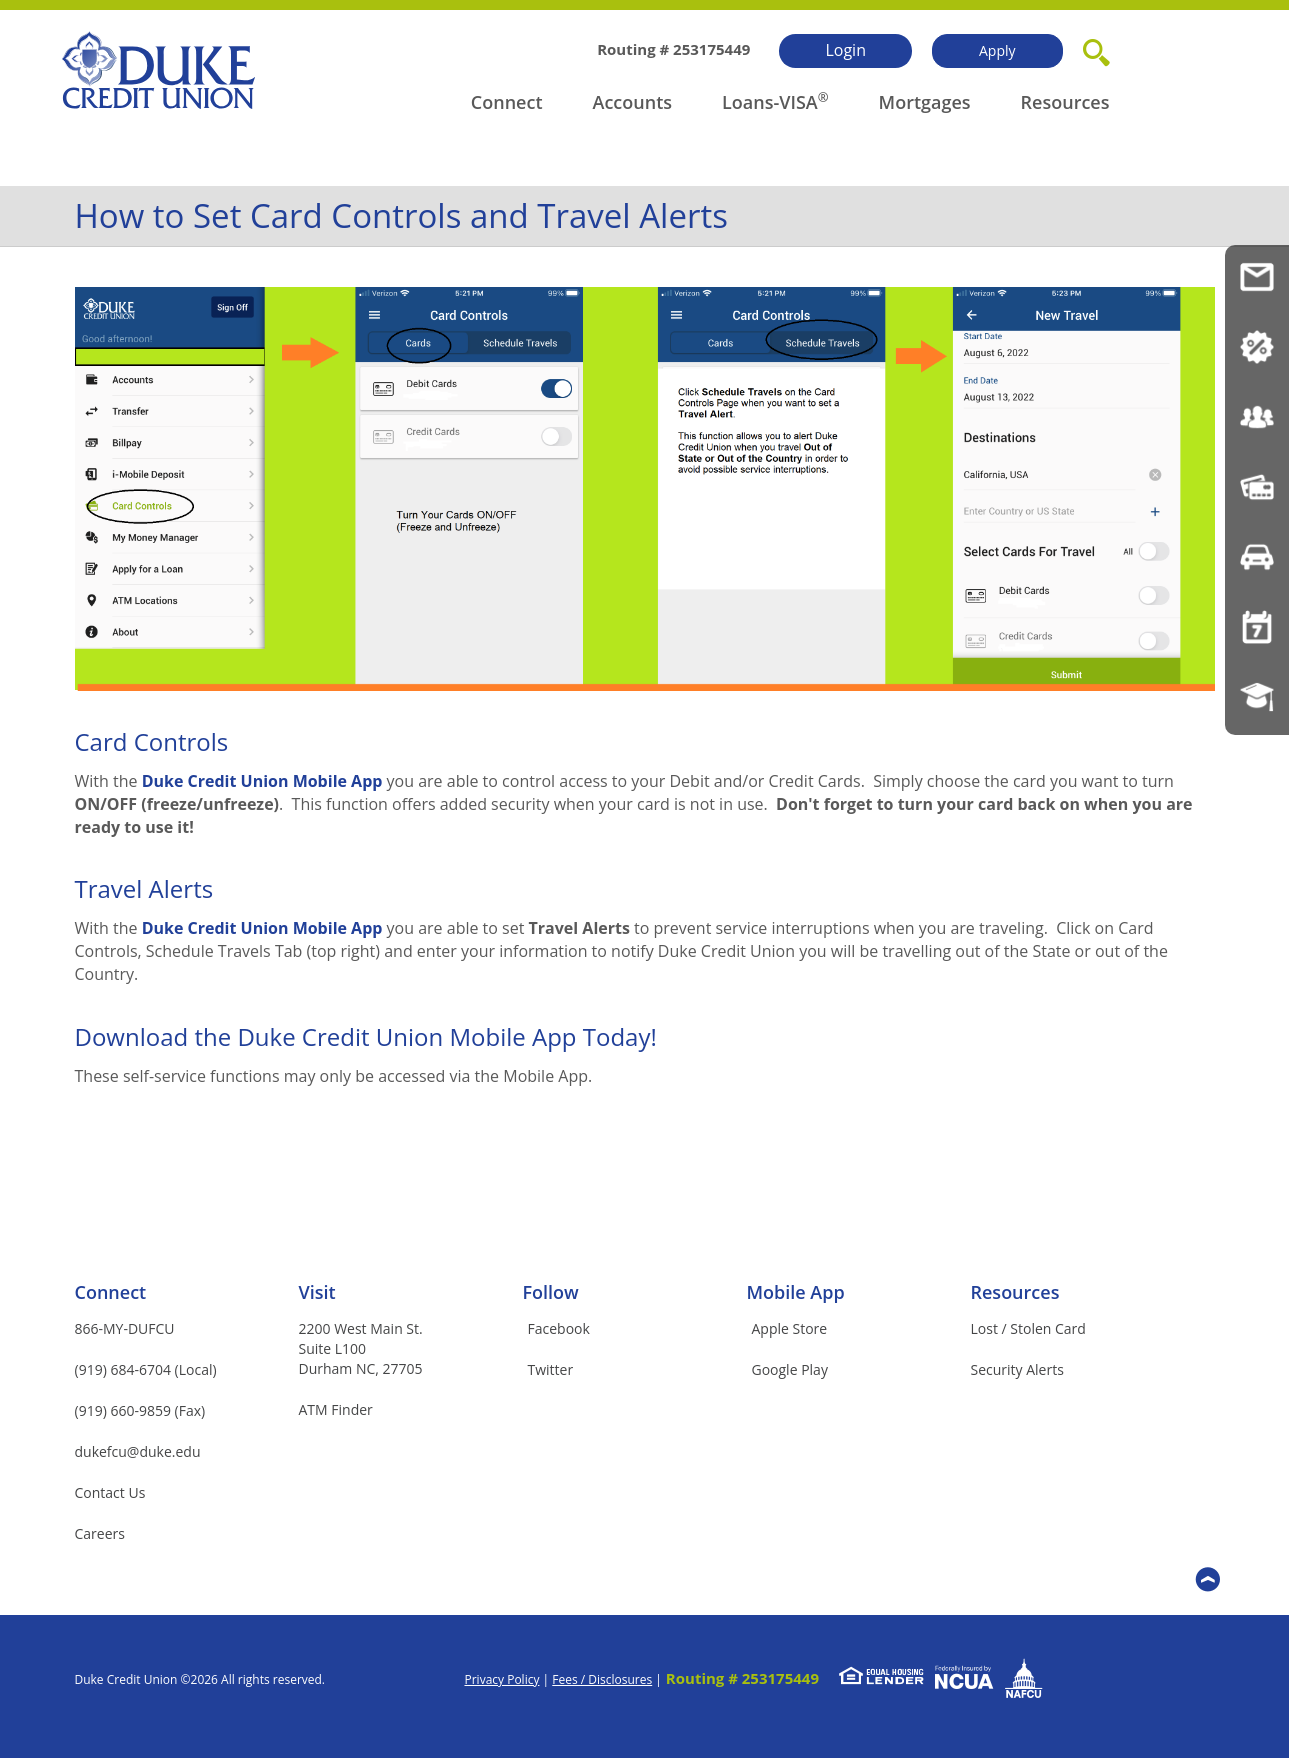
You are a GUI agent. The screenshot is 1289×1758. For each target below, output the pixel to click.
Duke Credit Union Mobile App (262, 781)
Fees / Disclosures (602, 1679)
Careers (100, 1533)
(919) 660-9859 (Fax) (140, 1410)
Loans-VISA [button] (770, 102)
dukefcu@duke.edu (138, 1451)
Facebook (559, 1328)
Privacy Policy (501, 1679)
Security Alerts (1017, 1369)
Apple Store (790, 1328)
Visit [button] (317, 1292)
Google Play (790, 1369)
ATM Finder (336, 1409)
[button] (1096, 49)
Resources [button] (1065, 102)
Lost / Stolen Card (1028, 1328)
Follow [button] (551, 1292)
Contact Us (110, 1492)
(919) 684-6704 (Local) (146, 1369)
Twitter (551, 1369)
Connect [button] (507, 102)
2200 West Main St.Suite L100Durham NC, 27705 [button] (361, 1348)
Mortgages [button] (925, 102)
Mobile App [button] (796, 1292)
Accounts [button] (633, 102)
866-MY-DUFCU (125, 1328)
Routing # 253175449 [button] (742, 1678)
